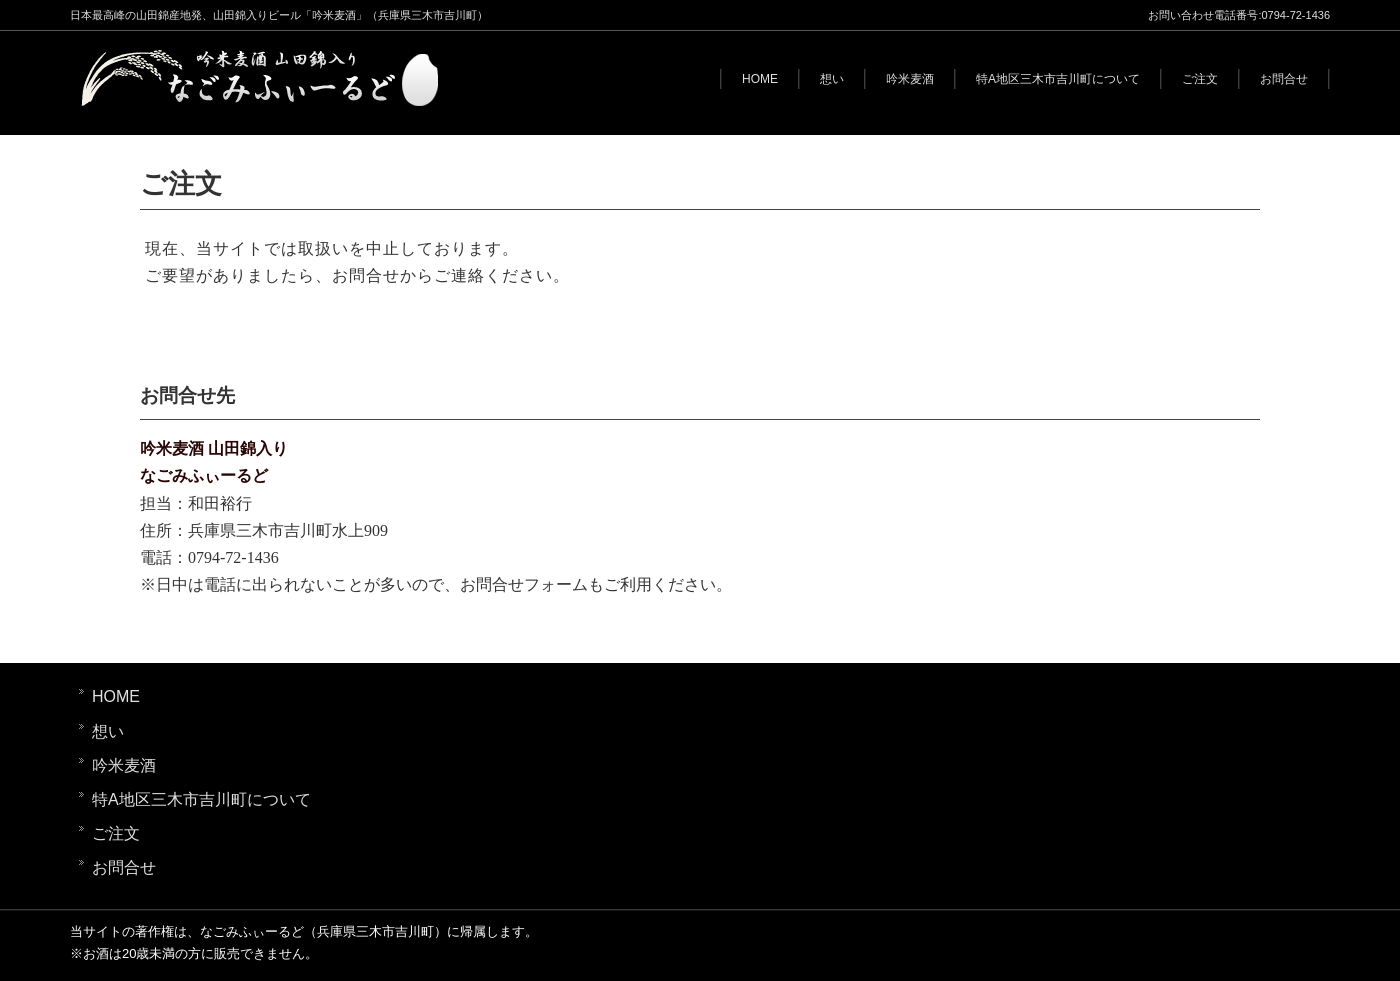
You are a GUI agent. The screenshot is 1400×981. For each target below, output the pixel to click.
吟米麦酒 (910, 79)
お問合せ (1284, 79)
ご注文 (1200, 79)
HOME (760, 79)
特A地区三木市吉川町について (1058, 79)
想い (832, 79)
